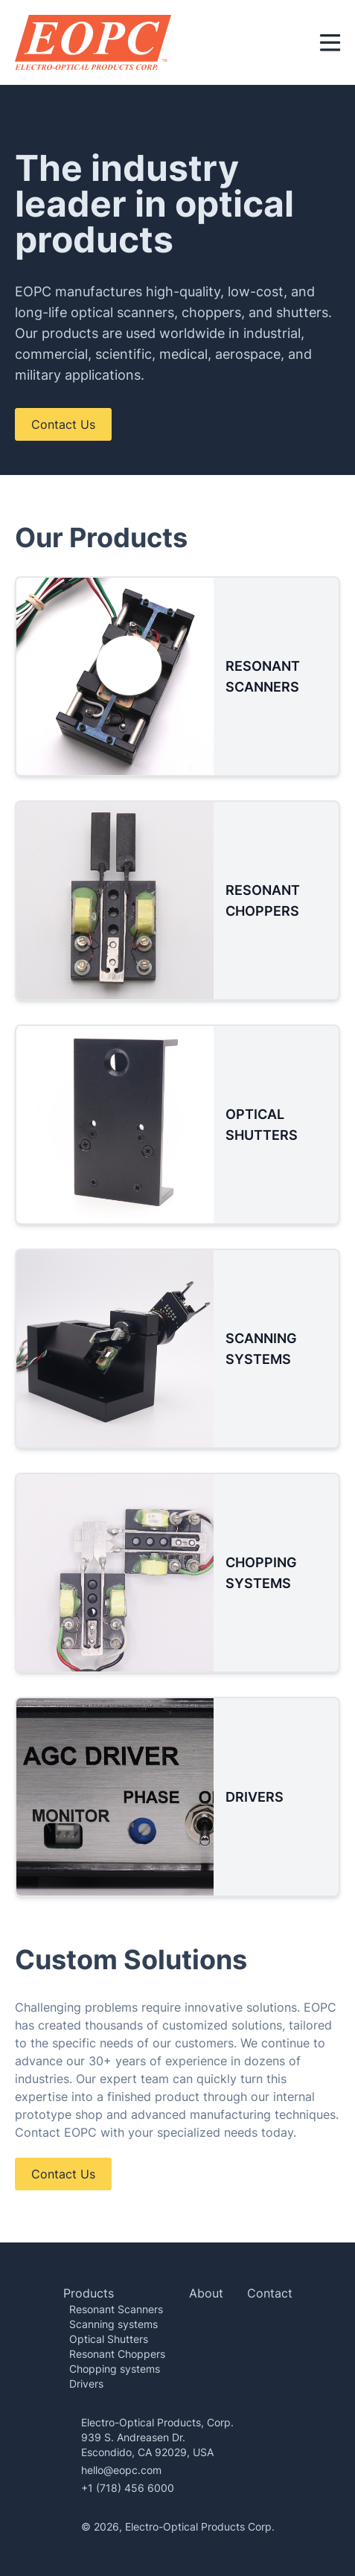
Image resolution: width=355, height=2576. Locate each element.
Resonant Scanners (116, 2309)
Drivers (86, 2383)
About (206, 2293)
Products (88, 2293)
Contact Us (63, 424)
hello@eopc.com (121, 2470)
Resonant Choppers (117, 2353)
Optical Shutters (108, 2339)
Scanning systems (113, 2324)
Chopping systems (114, 2368)
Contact (269, 2293)
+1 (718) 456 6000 (127, 2487)
